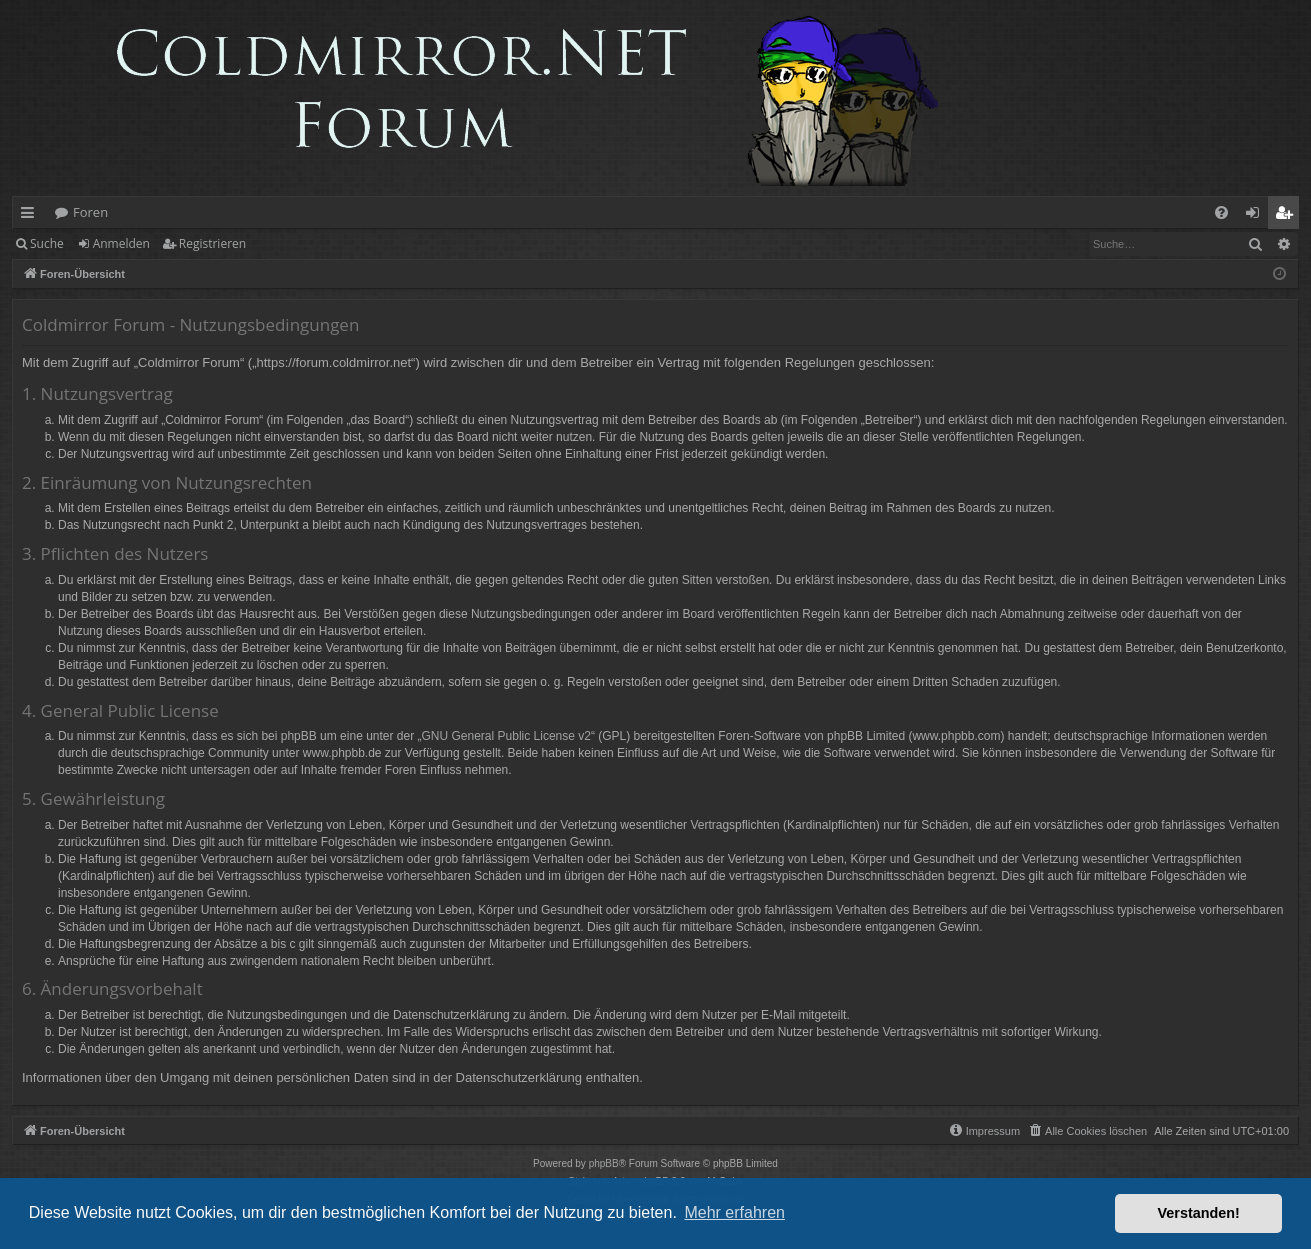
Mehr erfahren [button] (734, 1212)
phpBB (604, 1163)
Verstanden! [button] (1199, 1213)
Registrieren (212, 243)
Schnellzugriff (31, 216)
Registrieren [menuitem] (1288, 216)
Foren (90, 212)
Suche (47, 243)
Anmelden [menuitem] (1258, 216)
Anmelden (121, 243)
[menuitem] (1221, 212)
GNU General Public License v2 (506, 736)
